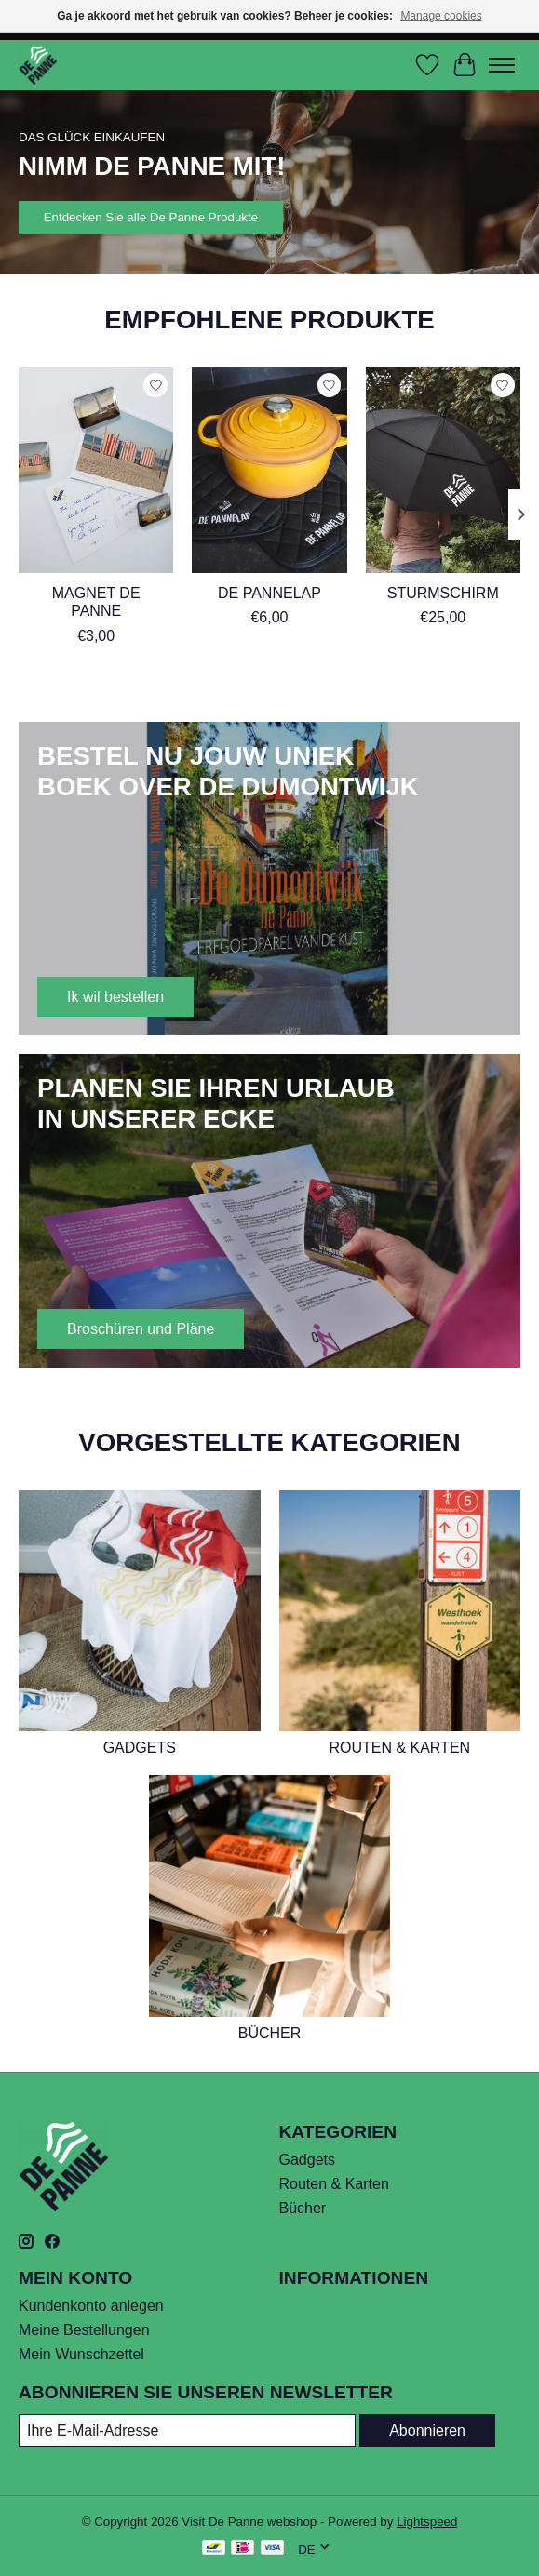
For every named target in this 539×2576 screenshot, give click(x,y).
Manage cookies (440, 15)
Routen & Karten (399, 1747)
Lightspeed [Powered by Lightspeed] (427, 2522)
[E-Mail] (187, 2430)
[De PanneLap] (269, 470)
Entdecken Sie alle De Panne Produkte (151, 217)
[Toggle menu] (501, 65)
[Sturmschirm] (443, 470)
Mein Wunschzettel (81, 2354)
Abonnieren (427, 2430)
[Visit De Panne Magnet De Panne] (96, 470)
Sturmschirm (443, 593)
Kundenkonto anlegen (91, 2306)
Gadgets (139, 1747)
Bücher (270, 2033)
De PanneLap (269, 593)
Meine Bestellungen (84, 2330)
